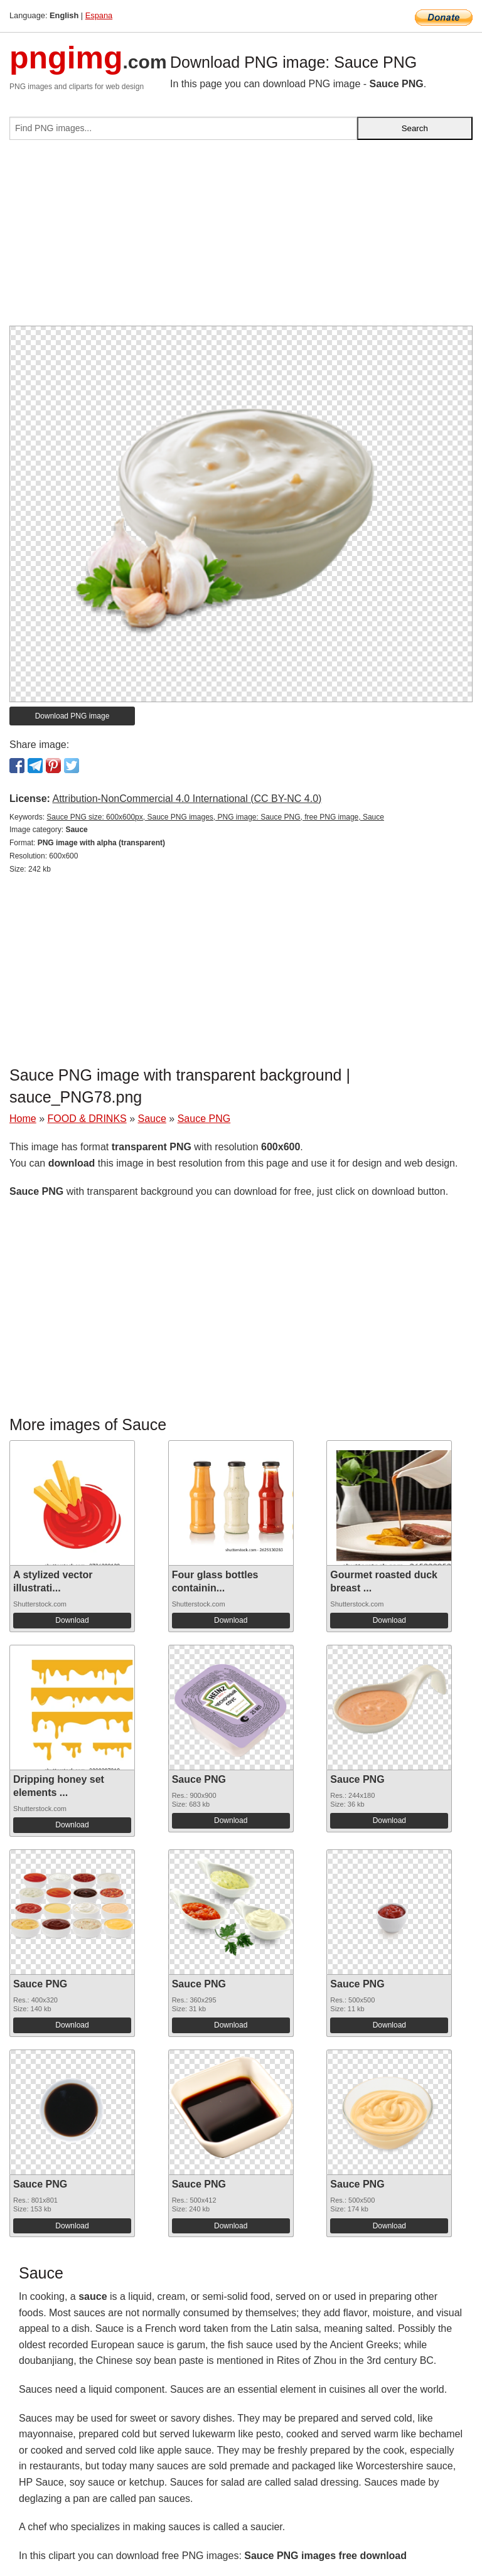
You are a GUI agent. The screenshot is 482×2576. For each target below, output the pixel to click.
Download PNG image (72, 716)
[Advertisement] (241, 238)
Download (71, 1620)
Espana (98, 15)
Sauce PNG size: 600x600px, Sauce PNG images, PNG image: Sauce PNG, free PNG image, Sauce (215, 817)
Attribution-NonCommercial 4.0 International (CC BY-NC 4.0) (186, 798)
